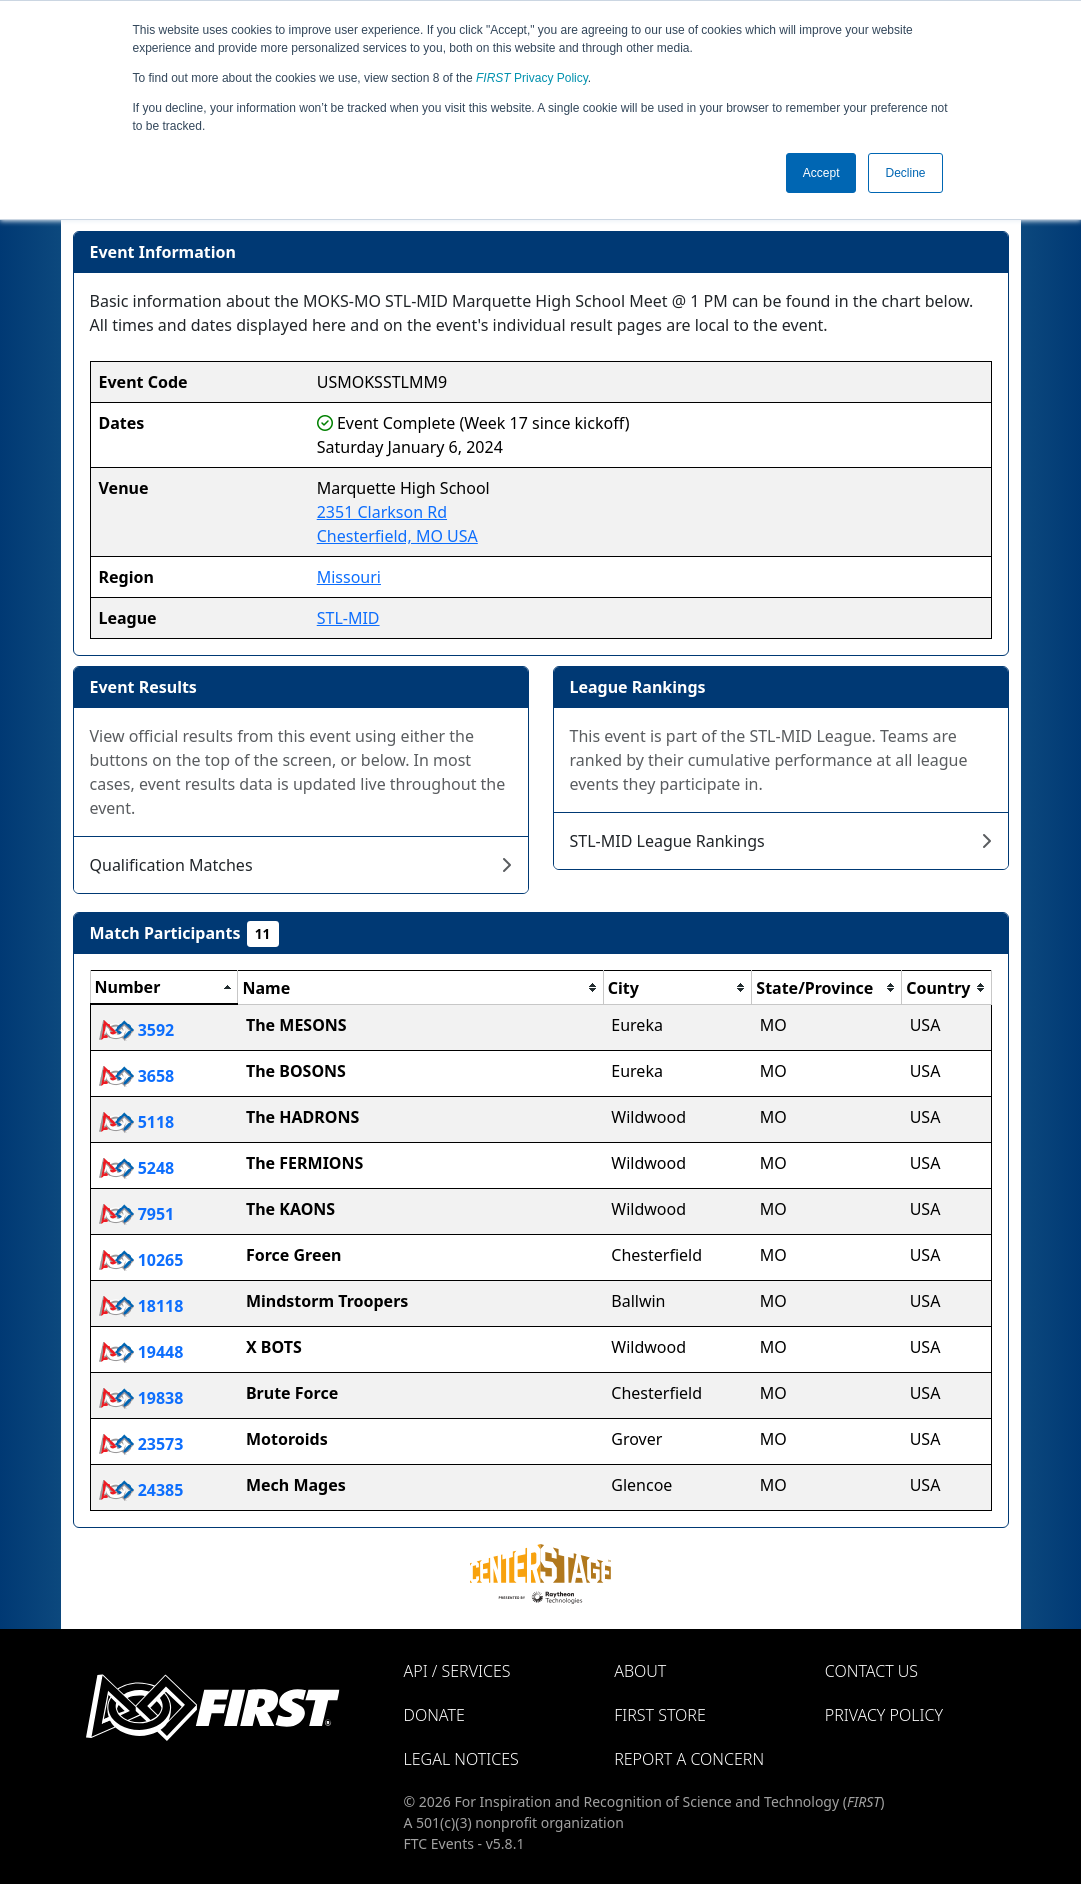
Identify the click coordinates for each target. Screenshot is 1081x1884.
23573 (141, 1444)
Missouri (349, 577)
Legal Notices (461, 1759)
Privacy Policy (532, 78)
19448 (141, 1352)
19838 (141, 1398)
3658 (137, 1076)
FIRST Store (660, 1715)
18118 (141, 1306)
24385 (141, 1490)
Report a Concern (689, 1759)
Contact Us (871, 1671)
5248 (137, 1168)
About (640, 1671)
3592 (137, 1030)
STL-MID (348, 618)
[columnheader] (164, 988)
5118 (137, 1122)
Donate (434, 1715)
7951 (137, 1214)
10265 (141, 1260)
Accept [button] (821, 173)
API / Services (457, 1671)
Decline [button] (905, 173)
